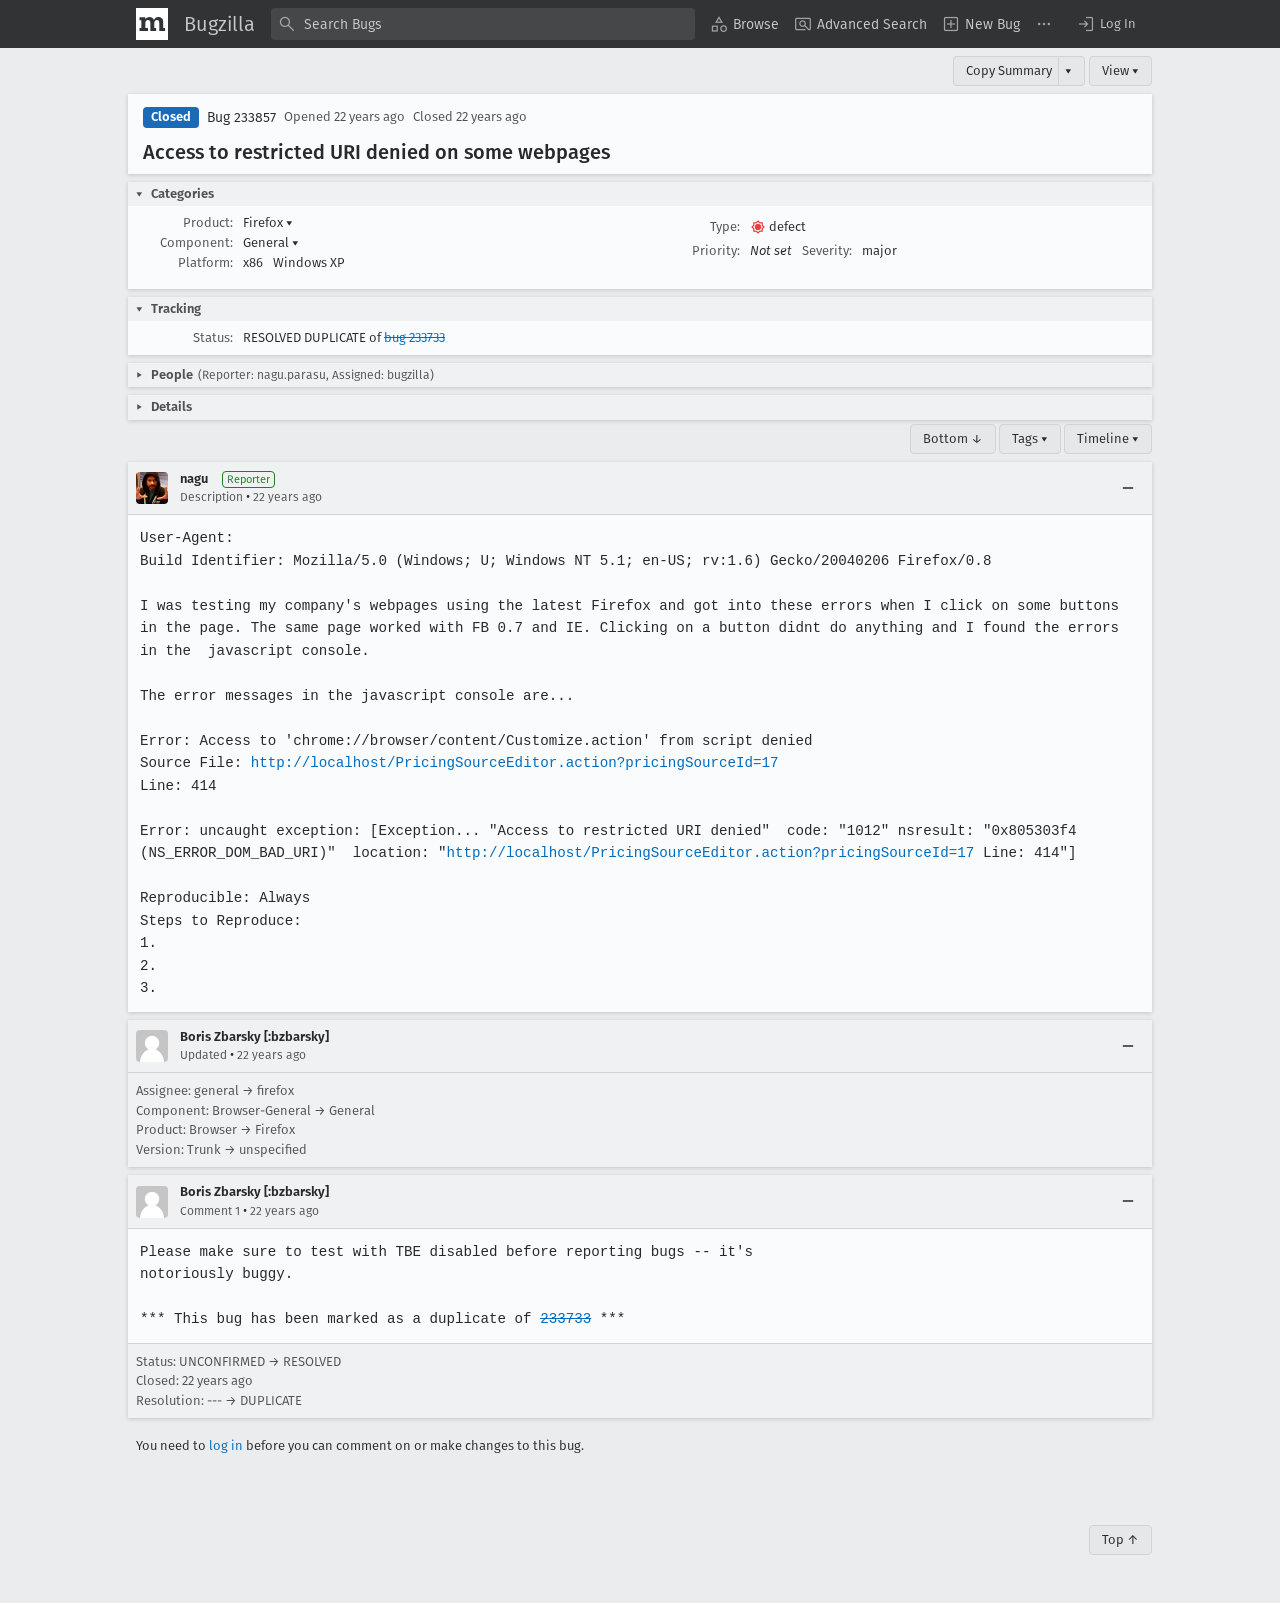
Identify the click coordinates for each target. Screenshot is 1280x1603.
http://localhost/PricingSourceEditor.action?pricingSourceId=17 (509, 762)
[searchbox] (483, 24)
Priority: (716, 250)
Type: (725, 226)
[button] (1106, 24)
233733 (559, 1318)
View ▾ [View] (1120, 70)
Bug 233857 (241, 117)
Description (211, 497)
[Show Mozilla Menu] (152, 24)
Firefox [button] (268, 222)
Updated (203, 1055)
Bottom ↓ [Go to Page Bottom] (953, 438)
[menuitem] (745, 24)
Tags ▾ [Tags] (1030, 438)
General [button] (271, 242)
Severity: (827, 250)
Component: (196, 242)
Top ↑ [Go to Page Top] (1120, 1539)
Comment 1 (210, 1211)
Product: (208, 222)
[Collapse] (1128, 488)
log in (226, 1445)
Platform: (205, 262)
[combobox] (483, 24)
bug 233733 (414, 337)
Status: (213, 337)
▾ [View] (1068, 70)
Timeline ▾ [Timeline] (1108, 438)
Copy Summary (1009, 70)
